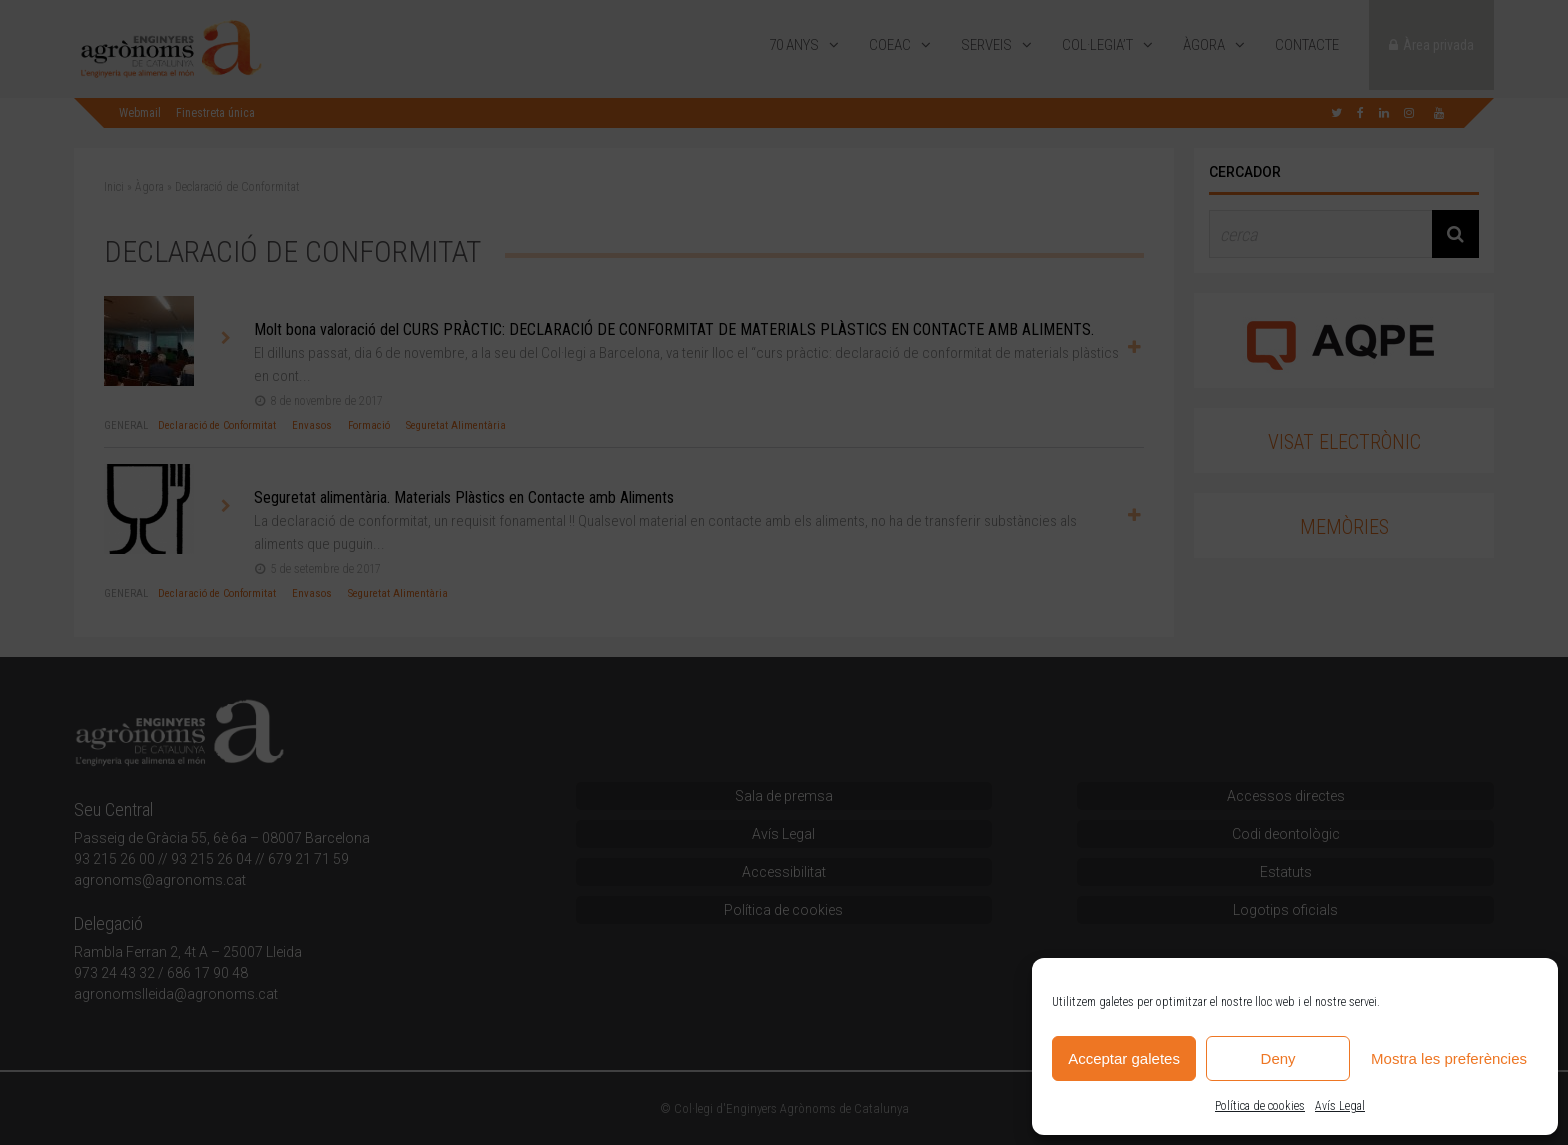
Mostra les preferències (1449, 1058)
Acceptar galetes (1124, 1058)
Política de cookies (1260, 1106)
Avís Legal (1340, 1106)
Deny (1278, 1058)
